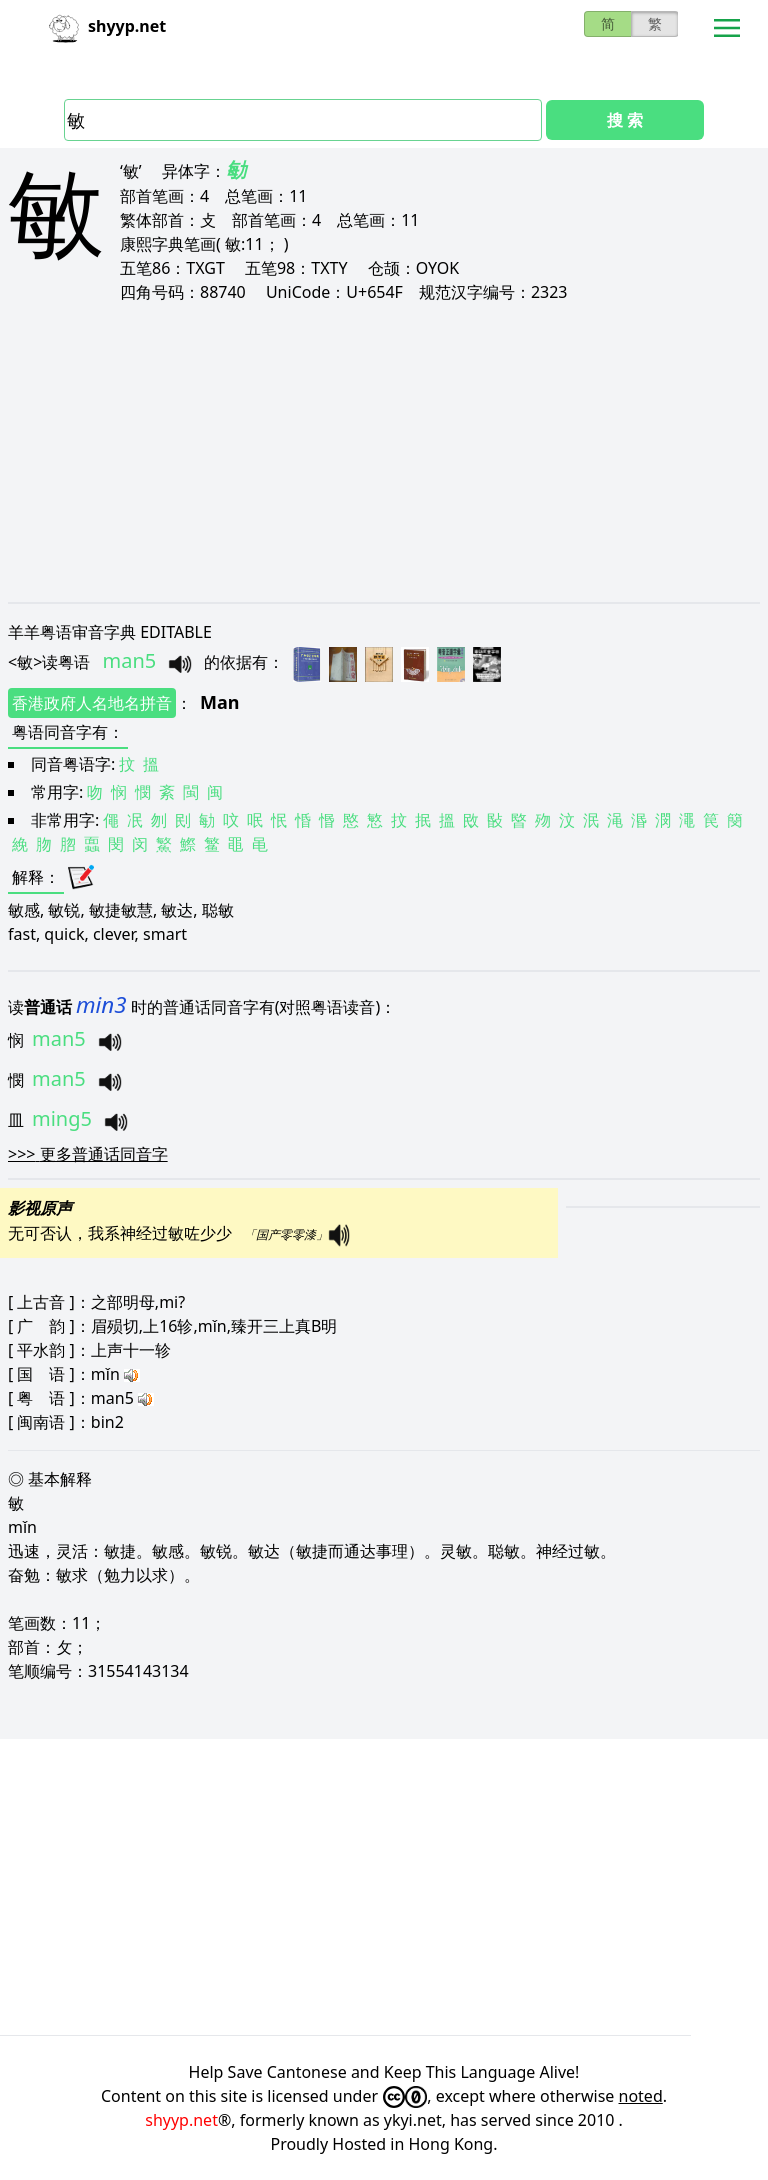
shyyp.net (181, 2120)
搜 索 (625, 120)
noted (641, 2096)
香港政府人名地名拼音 (92, 703)
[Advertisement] (384, 452)
